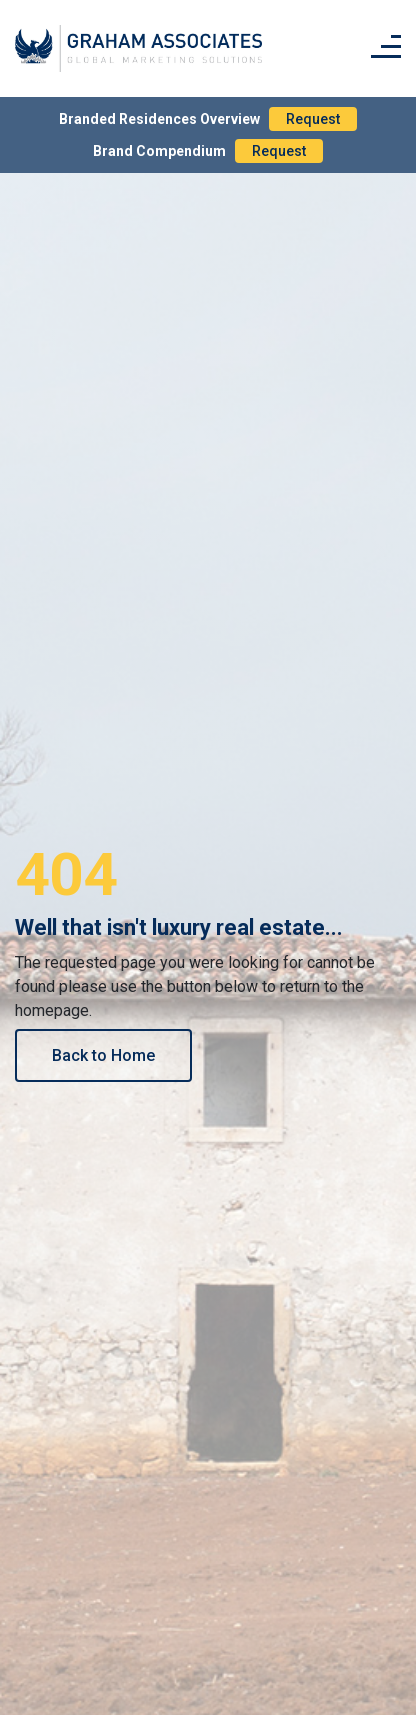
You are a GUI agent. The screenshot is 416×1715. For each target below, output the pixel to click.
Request (313, 119)
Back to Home (103, 1055)
